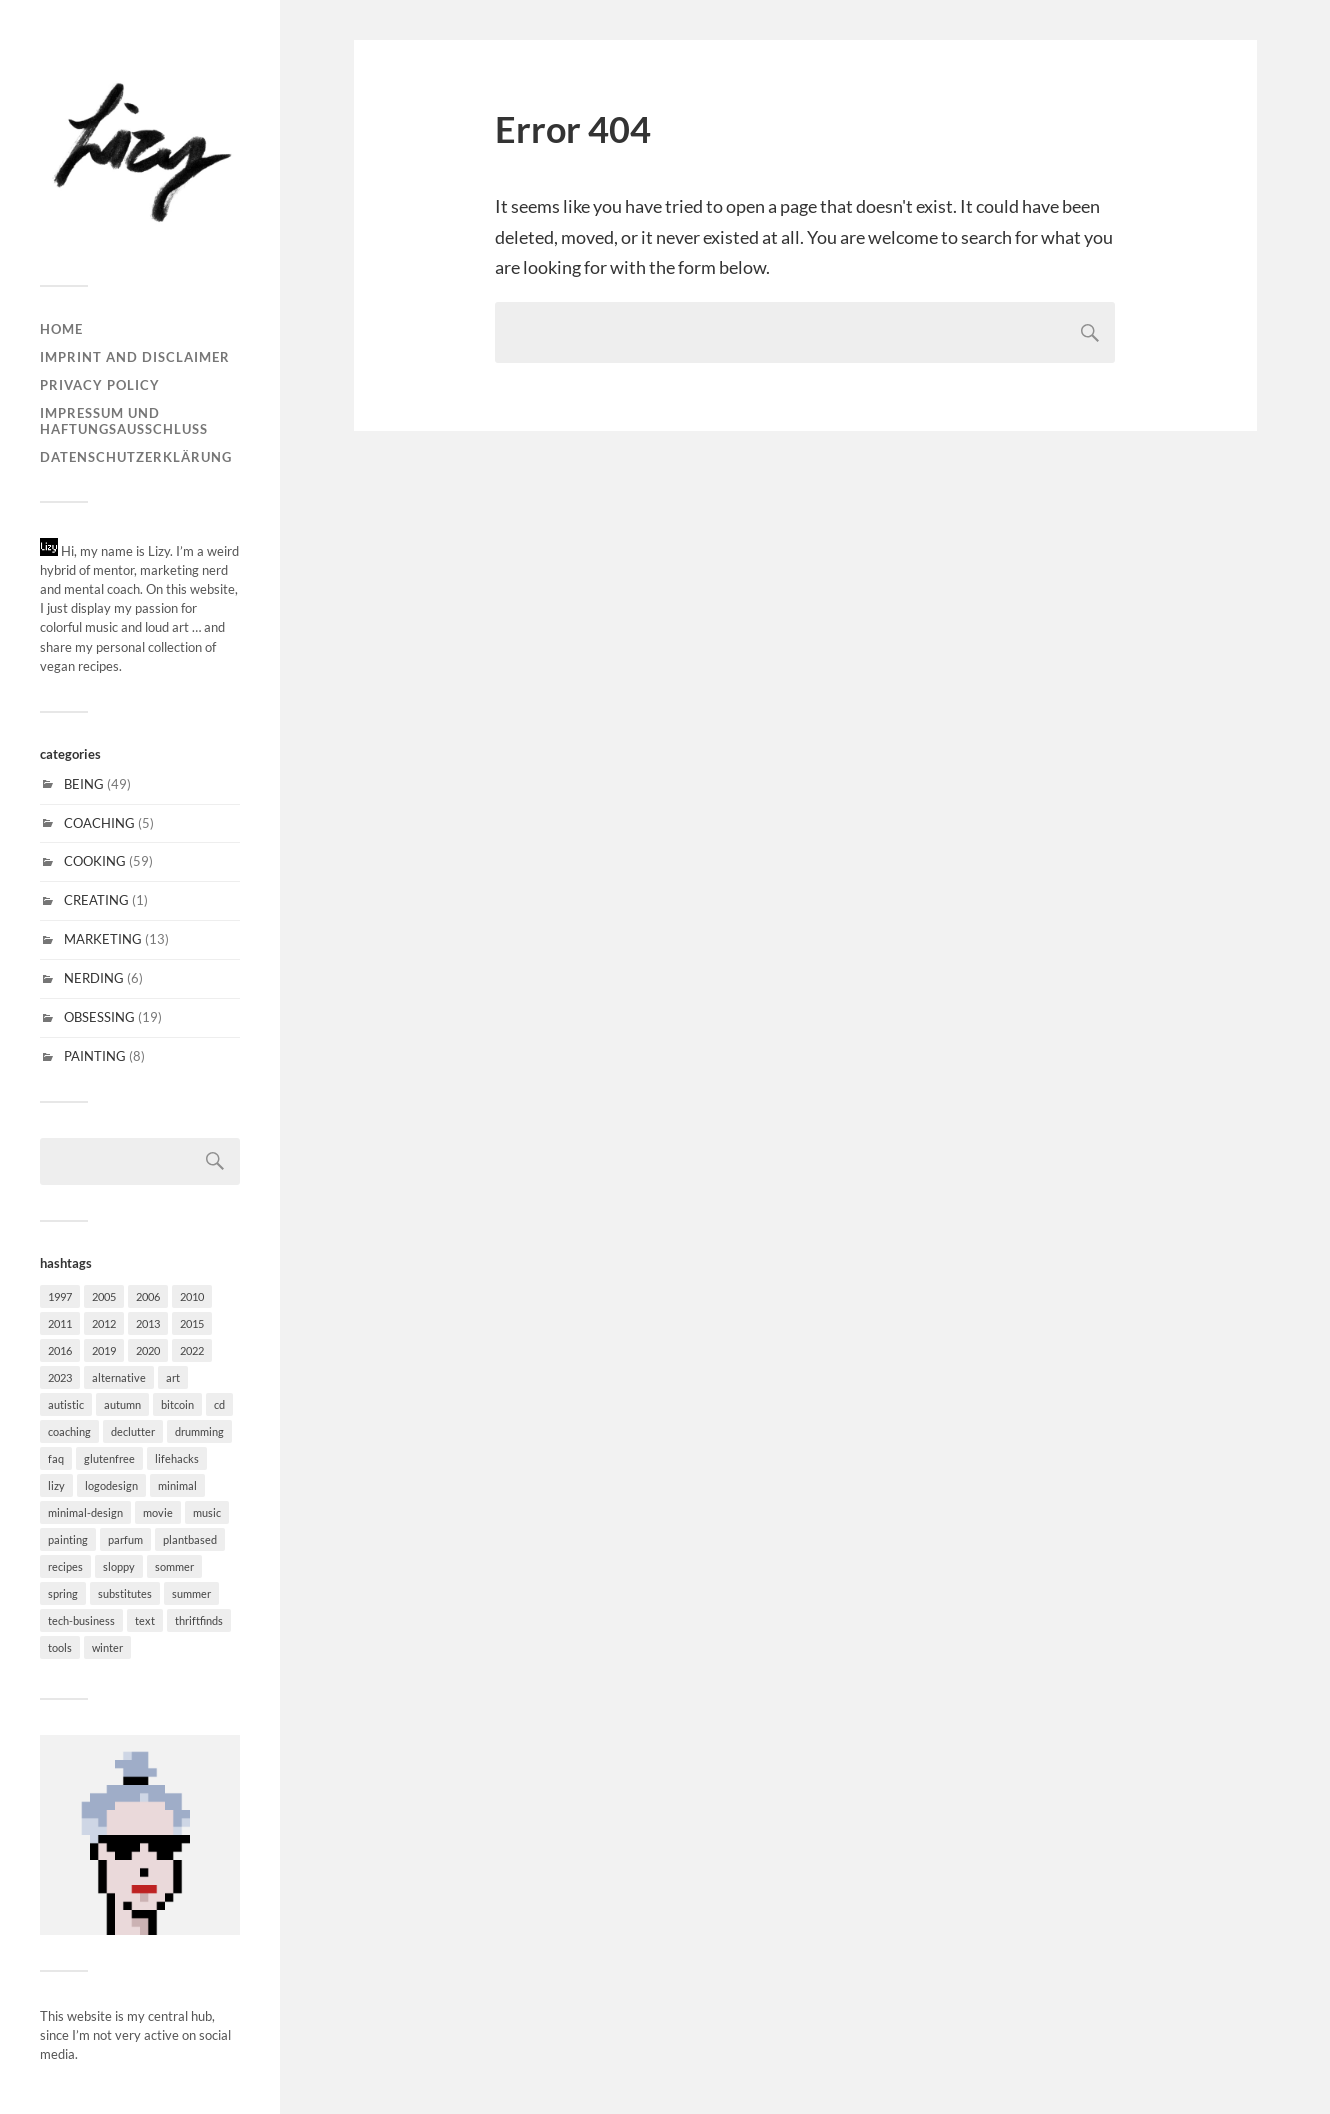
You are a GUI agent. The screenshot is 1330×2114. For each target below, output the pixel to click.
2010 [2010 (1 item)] (192, 1296)
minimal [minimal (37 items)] (177, 1485)
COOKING (95, 861)
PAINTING (95, 1056)
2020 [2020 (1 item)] (148, 1350)
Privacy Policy (100, 385)
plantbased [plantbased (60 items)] (190, 1539)
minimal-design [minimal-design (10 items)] (85, 1512)
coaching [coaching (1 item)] (69, 1431)
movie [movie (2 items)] (158, 1512)
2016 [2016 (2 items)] (60, 1350)
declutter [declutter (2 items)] (133, 1431)
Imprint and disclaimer (135, 357)
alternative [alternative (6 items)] (119, 1377)
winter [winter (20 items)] (107, 1647)
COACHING (99, 823)
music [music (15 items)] (207, 1512)
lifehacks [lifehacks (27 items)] (177, 1458)
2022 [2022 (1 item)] (192, 1350)
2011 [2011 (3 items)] (60, 1323)
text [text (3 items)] (145, 1620)
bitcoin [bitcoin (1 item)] (177, 1404)
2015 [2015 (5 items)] (192, 1323)
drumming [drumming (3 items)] (199, 1431)
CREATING (96, 900)
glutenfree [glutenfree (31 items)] (109, 1458)
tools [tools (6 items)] (60, 1647)
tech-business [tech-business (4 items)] (81, 1620)
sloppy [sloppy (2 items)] (119, 1566)
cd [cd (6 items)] (219, 1404)
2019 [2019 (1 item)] (104, 1350)
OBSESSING (99, 1017)
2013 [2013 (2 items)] (148, 1323)
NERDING (94, 978)
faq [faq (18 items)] (56, 1458)
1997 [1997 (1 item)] (60, 1296)
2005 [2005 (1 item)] (104, 1296)
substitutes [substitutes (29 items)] (125, 1593)
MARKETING (103, 939)
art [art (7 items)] (173, 1377)
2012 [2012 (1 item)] (104, 1323)
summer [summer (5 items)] (191, 1593)
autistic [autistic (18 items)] (66, 1404)
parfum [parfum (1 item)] (125, 1539)
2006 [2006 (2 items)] (148, 1296)
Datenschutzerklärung (136, 457)
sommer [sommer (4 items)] (174, 1566)
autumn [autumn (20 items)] (122, 1404)
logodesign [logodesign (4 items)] (111, 1485)
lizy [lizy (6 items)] (56, 1485)
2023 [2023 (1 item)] (60, 1377)
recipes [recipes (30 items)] (65, 1566)
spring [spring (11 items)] (63, 1593)
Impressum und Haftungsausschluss (124, 421)
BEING (84, 784)
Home (61, 329)
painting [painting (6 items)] (68, 1539)
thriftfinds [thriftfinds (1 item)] (199, 1620)
